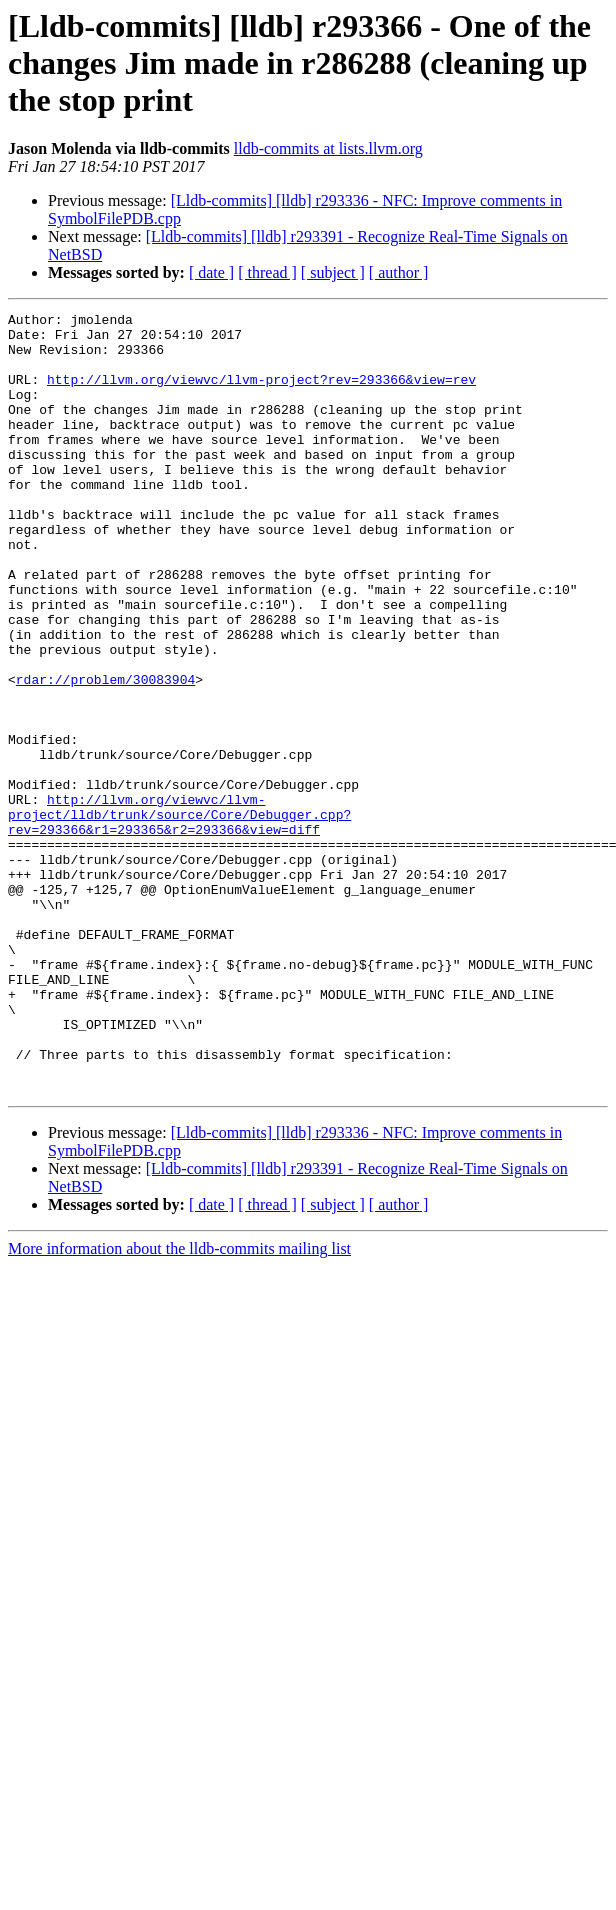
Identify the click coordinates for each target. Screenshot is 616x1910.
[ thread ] (267, 272)
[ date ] (211, 272)
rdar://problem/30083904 (105, 754)
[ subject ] (333, 272)
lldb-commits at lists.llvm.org (328, 148)
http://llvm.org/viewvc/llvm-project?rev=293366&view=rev (261, 394)
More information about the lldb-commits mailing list (179, 1404)
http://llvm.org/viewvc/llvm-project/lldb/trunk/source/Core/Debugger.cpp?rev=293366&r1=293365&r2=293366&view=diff (179, 916)
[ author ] (399, 272)
